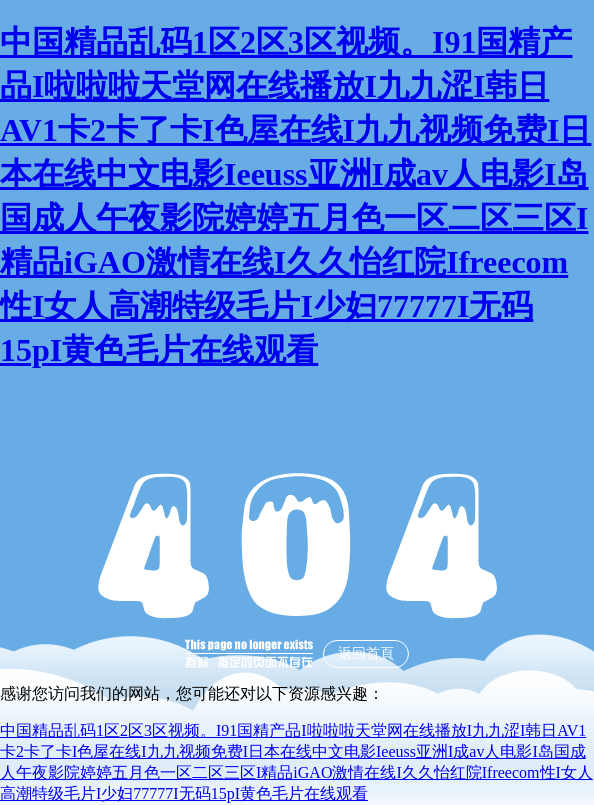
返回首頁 (366, 653)
